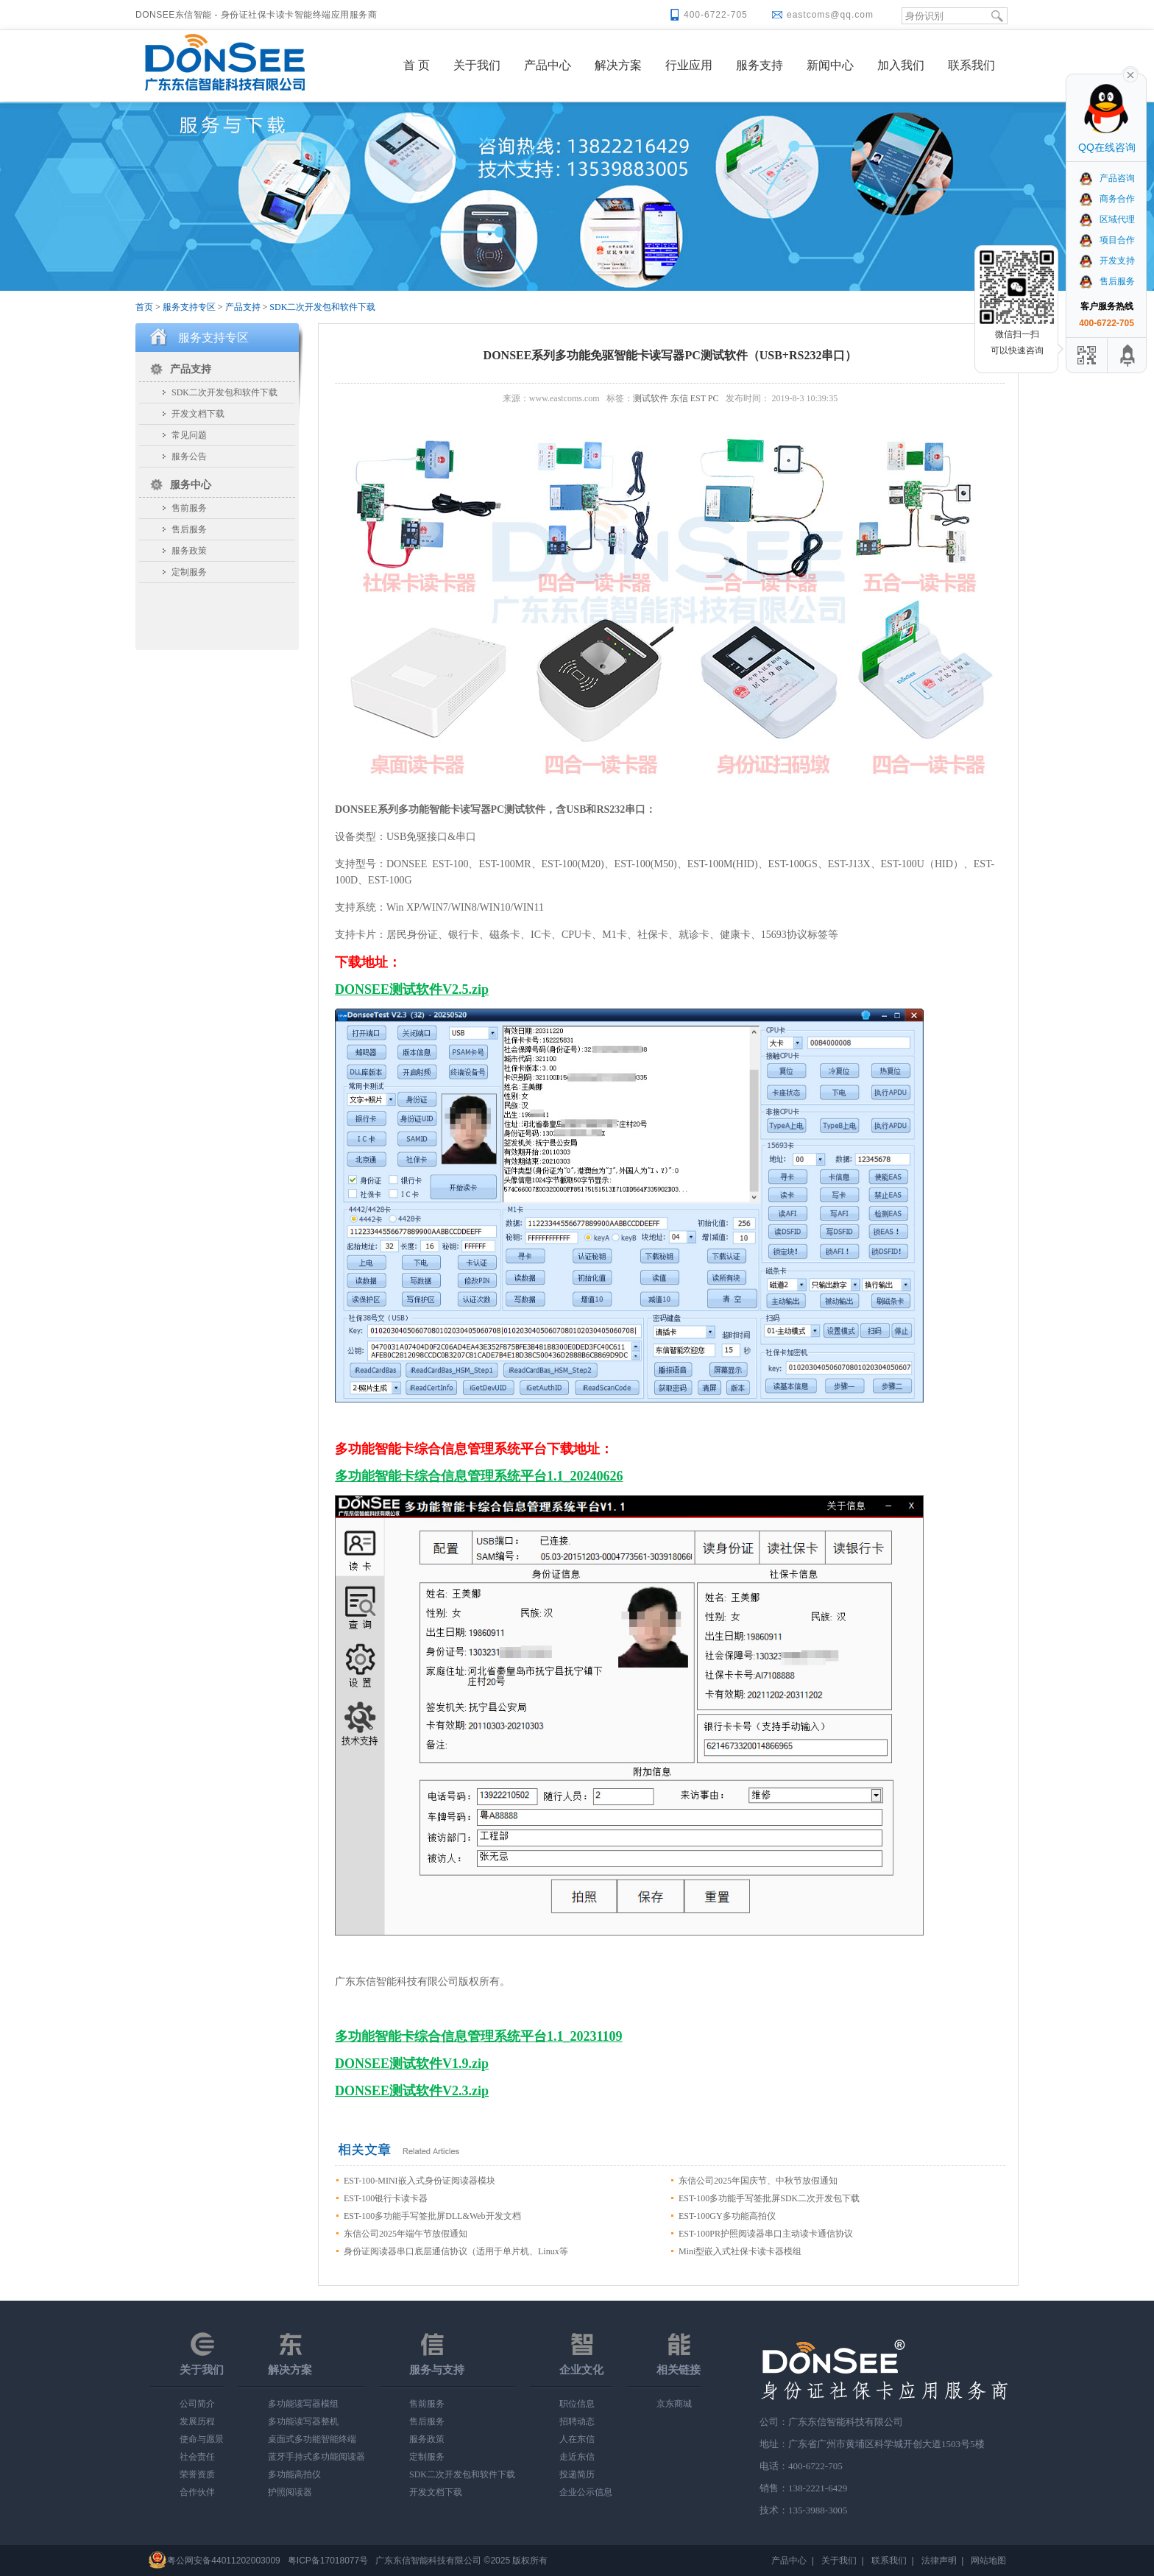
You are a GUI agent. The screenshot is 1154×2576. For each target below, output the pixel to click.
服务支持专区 (189, 307)
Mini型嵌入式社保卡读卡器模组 (740, 2251)
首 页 (416, 65)
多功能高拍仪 (294, 2474)
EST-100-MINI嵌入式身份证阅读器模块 (419, 2181)
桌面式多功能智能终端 (312, 2439)
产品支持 (243, 307)
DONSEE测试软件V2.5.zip (412, 989)
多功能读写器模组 (303, 2404)
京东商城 (674, 2404)
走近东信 (577, 2457)
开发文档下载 (197, 414)
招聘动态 (577, 2421)
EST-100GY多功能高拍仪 (727, 2216)
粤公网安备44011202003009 (223, 2560)
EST (698, 398)
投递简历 (577, 2474)
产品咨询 (1106, 178)
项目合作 (1106, 240)
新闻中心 (830, 65)
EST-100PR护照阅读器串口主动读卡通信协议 (766, 2234)
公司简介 (197, 2404)
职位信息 (577, 2404)
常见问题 (189, 435)
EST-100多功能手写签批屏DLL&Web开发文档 (432, 2216)
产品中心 (547, 65)
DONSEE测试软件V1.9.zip (412, 2063)
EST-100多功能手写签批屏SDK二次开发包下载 (769, 2198)
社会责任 (197, 2457)
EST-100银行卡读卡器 (386, 2198)
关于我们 (476, 65)
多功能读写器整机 (303, 2421)
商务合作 (1106, 199)
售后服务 (189, 529)
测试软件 (650, 398)
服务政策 (189, 551)
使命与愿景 (202, 2439)
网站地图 (988, 2560)
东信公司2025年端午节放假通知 (405, 2234)
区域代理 (1106, 219)
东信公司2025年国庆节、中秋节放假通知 (758, 2181)
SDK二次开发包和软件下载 (322, 307)
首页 (144, 307)
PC (713, 398)
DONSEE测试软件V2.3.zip (412, 2090)
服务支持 (759, 65)
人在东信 (577, 2439)
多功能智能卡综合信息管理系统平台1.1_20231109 (479, 2036)
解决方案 (618, 65)
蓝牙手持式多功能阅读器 (316, 2457)
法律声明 (939, 2560)
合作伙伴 (197, 2492)
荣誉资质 (197, 2474)
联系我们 (971, 65)
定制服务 (189, 572)
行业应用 (688, 65)
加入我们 (900, 65)
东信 (679, 398)
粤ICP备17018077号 (328, 2560)
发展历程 (197, 2421)
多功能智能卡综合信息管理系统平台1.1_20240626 (479, 1476)
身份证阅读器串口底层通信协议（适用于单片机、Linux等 (456, 2251)
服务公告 (189, 456)
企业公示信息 (585, 2492)
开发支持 (1106, 260)
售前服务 (189, 508)
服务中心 (190, 484)
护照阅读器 (290, 2492)
